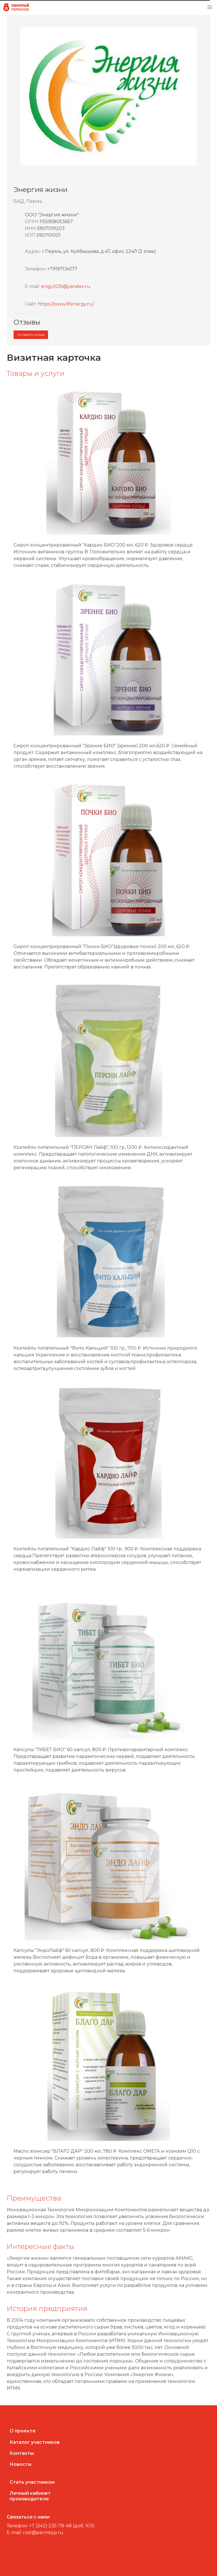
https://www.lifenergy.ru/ (66, 304)
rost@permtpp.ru (43, 2532)
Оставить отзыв (30, 334)
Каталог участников (35, 2442)
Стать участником (32, 2482)
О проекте (23, 2431)
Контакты (22, 2453)
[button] (209, 7)
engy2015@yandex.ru (65, 286)
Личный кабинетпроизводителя (30, 2496)
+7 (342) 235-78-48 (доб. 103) (62, 2525)
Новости (20, 2464)
